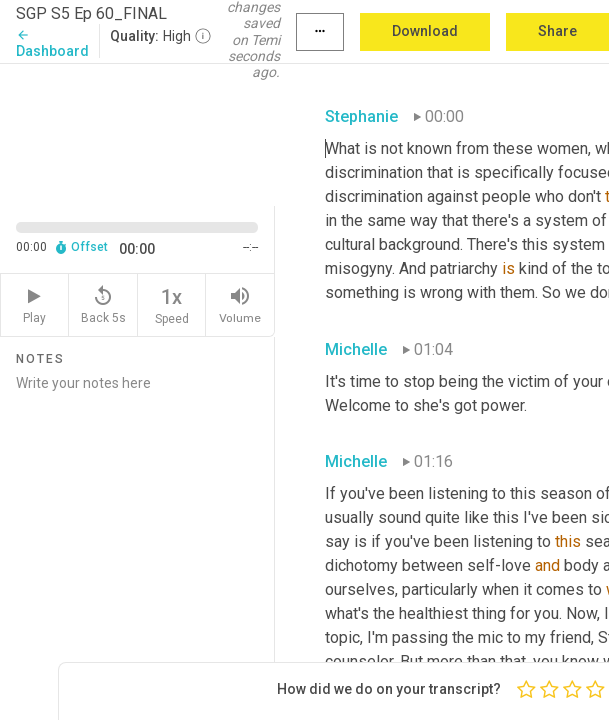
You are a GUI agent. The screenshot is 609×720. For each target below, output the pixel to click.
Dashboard (52, 43)
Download (425, 31)
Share (557, 31)
